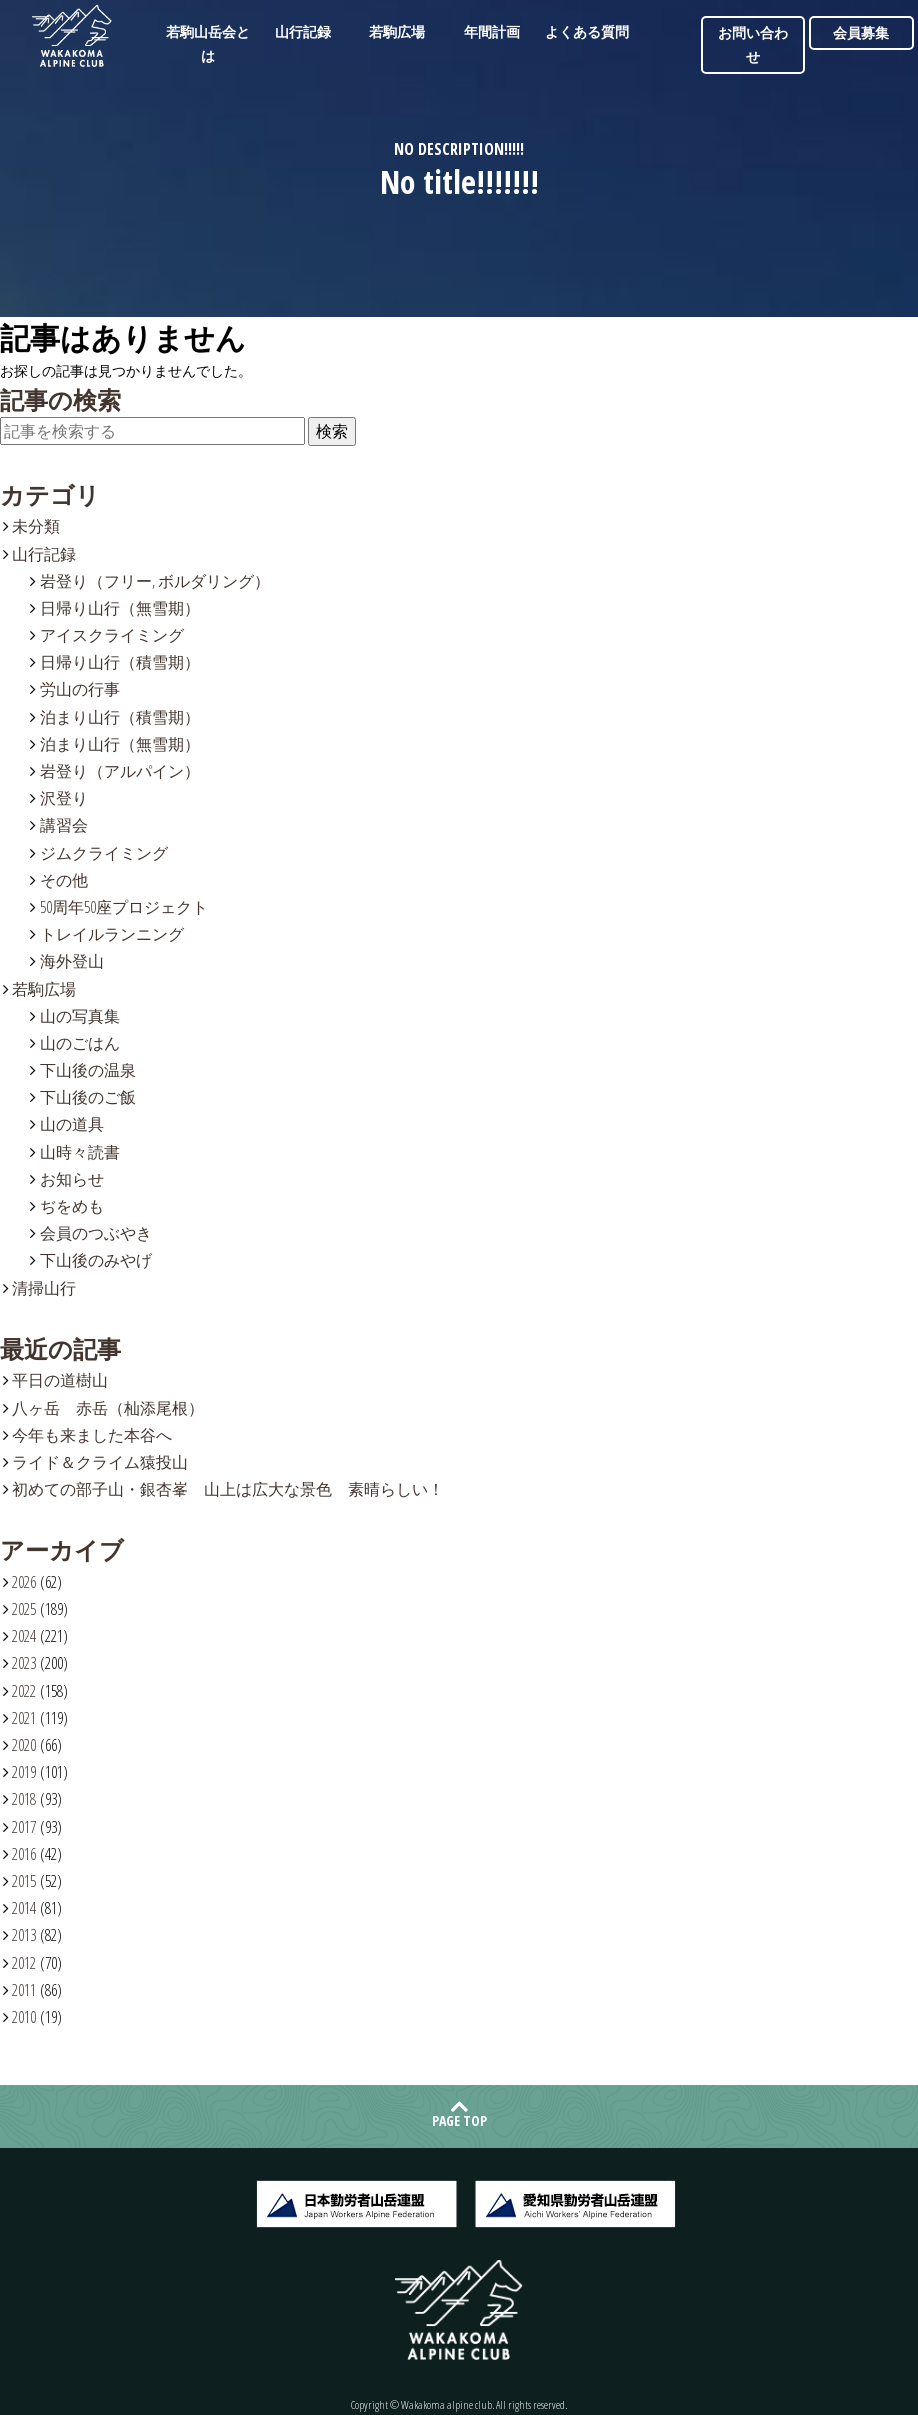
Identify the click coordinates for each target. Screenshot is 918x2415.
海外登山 (72, 961)
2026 (24, 1582)
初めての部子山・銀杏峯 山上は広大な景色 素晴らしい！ (228, 1489)
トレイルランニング (112, 934)
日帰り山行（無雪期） (120, 608)
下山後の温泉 (88, 1070)
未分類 (36, 526)
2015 (24, 1881)
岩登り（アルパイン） (120, 771)
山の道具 (72, 1124)
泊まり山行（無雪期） (120, 744)
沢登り (64, 798)
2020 (24, 1745)
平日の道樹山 (60, 1380)
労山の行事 (80, 689)
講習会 (64, 825)
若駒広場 (397, 31)
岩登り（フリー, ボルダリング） (155, 581)
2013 (24, 1935)
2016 (24, 1854)
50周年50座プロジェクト (124, 907)
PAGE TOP (459, 2120)
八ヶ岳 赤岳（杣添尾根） (108, 1408)
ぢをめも (72, 1206)
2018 (24, 1799)
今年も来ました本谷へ (92, 1435)
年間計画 (492, 31)
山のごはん (80, 1043)
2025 (24, 1609)
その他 (64, 880)
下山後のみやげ (96, 1260)
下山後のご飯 (88, 1097)
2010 (24, 2017)
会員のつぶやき (96, 1233)
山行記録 (303, 31)
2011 (24, 1990)
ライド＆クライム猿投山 (100, 1462)
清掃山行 (44, 1288)
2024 (24, 1636)
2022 (24, 1691)
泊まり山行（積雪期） (120, 717)
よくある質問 (587, 31)
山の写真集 (80, 1016)
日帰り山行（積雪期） (120, 662)
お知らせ (72, 1179)
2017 (24, 1827)
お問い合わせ (753, 44)
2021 (24, 1718)
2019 (24, 1772)
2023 (24, 1663)
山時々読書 (80, 1152)
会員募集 (861, 32)
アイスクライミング (112, 635)
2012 (24, 1963)
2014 (24, 1908)
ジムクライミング (104, 853)
